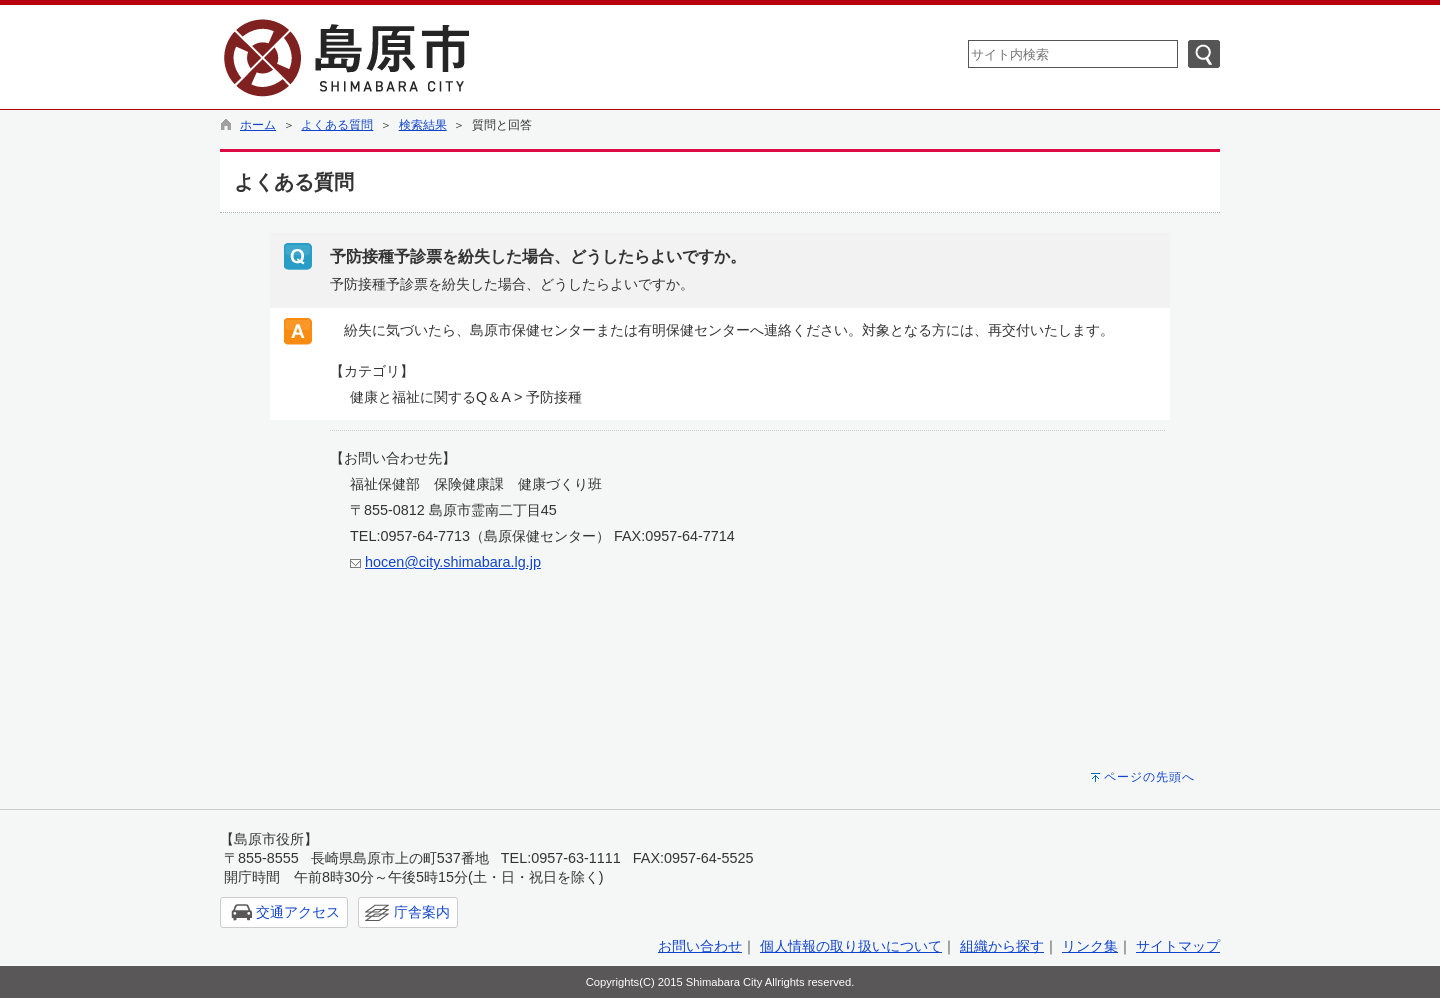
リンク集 (1090, 946)
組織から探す (1002, 946)
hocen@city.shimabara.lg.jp (453, 562)
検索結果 (423, 125)
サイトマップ (1178, 946)
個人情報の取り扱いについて (851, 946)
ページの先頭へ (1149, 777)
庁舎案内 (422, 912)
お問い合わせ (700, 946)
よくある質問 (337, 125)
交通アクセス (298, 912)
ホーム (258, 125)
